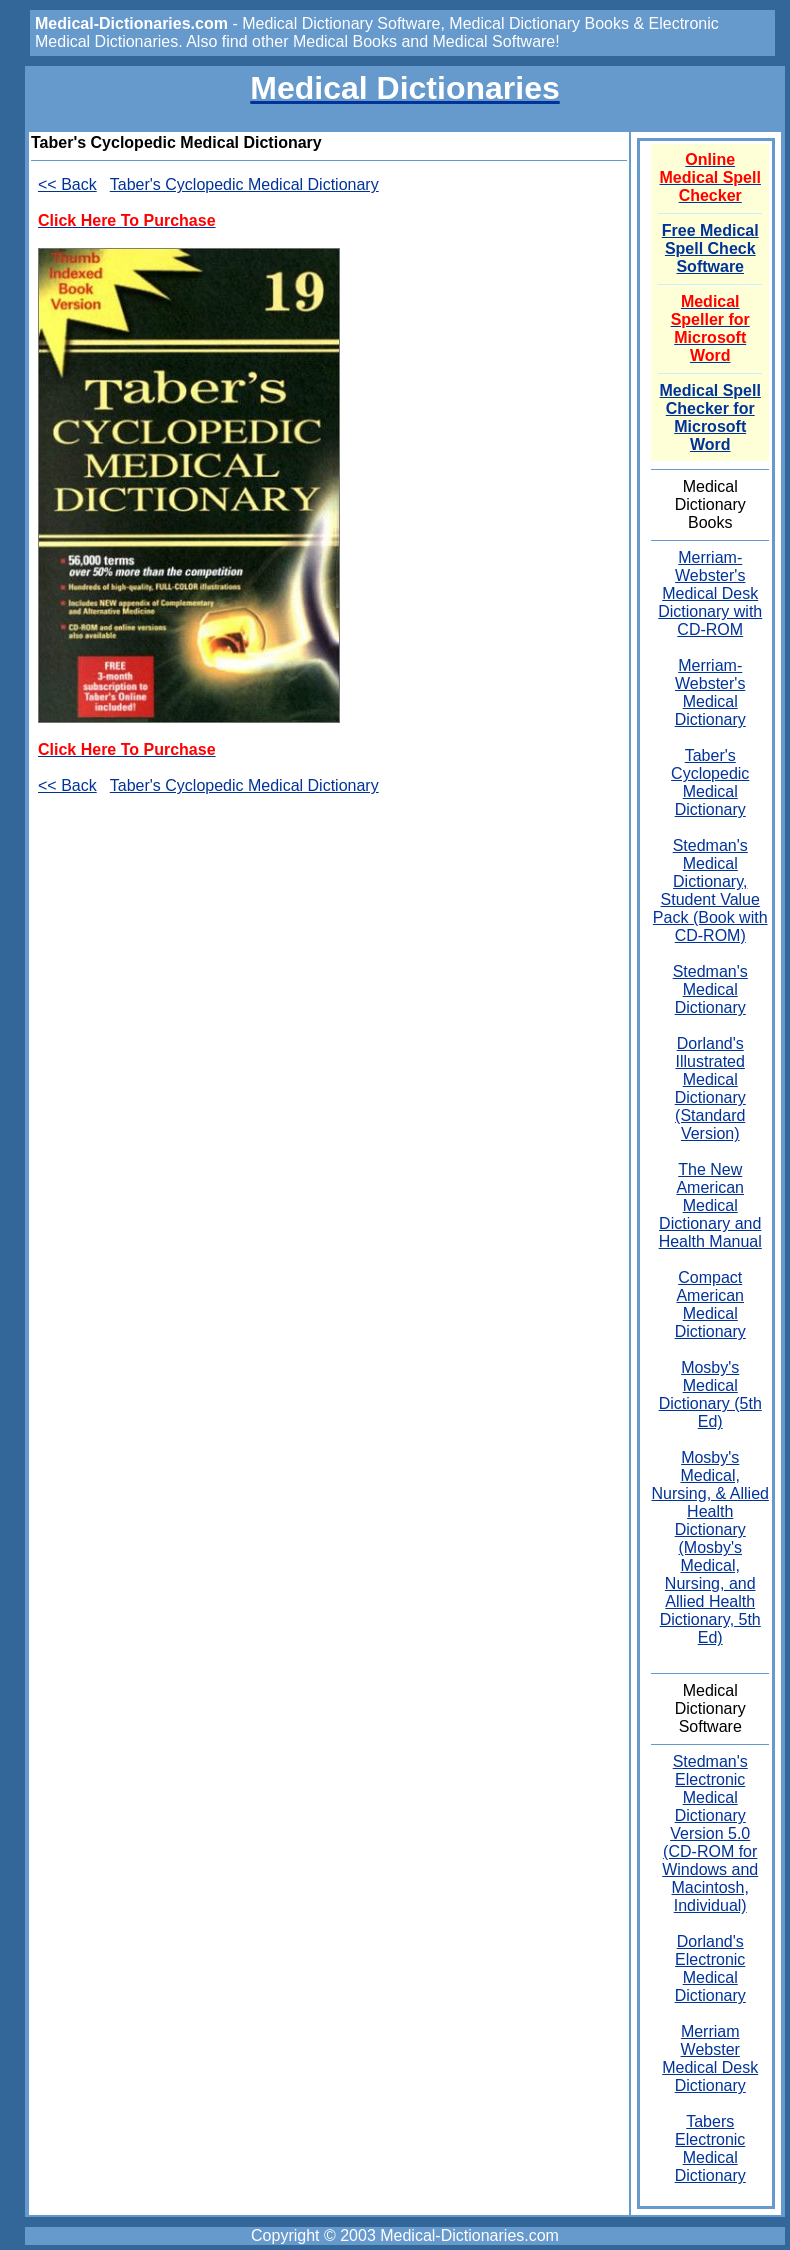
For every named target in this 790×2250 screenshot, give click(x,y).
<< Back (67, 184)
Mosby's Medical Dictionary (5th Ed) (710, 1394)
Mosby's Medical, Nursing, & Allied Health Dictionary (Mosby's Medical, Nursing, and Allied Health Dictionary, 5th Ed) (710, 1547)
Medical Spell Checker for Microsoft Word (710, 417)
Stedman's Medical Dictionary (710, 989)
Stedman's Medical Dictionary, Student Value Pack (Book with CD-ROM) (710, 890)
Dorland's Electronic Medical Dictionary (710, 1968)
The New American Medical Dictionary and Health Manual (710, 1205)
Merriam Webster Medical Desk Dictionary (710, 2058)
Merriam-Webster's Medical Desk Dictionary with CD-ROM (710, 593)
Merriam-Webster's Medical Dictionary (710, 692)
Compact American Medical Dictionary (710, 1304)
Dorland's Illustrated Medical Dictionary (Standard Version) (710, 1088)
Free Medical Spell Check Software (710, 248)
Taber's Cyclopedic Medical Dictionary (244, 184)
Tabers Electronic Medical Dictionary (710, 2148)
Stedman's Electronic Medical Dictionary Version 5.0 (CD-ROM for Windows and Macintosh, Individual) (710, 1833)
